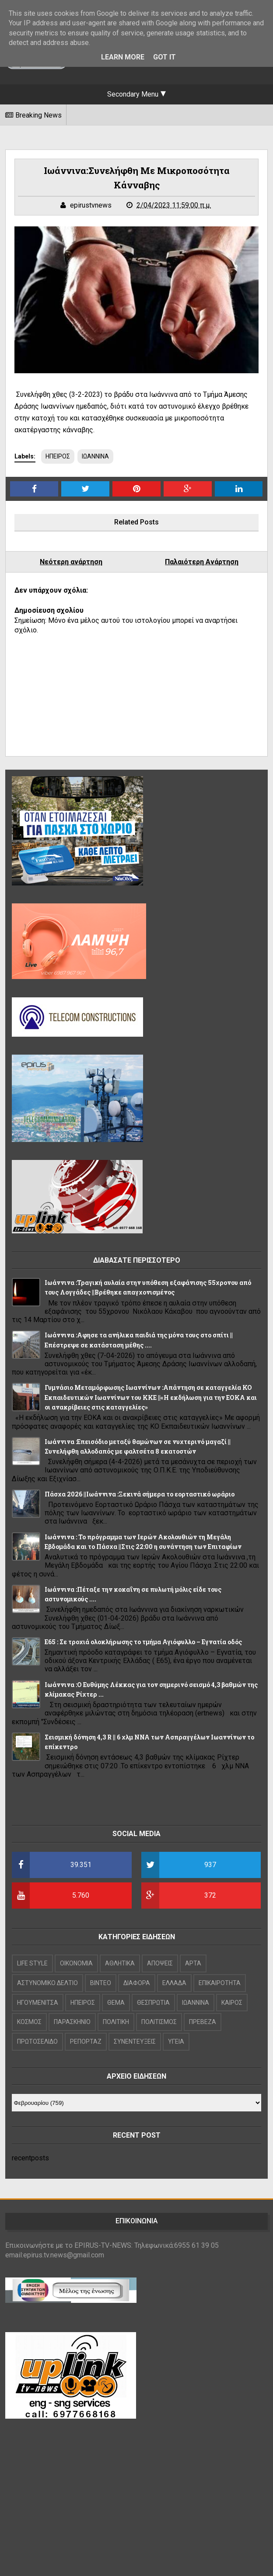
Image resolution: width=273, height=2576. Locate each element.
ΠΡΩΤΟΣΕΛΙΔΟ (37, 2041)
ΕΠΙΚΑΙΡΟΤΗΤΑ (220, 1982)
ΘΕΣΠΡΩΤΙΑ (153, 2002)
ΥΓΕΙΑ (176, 2041)
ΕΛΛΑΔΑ (174, 1982)
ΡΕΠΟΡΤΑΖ (86, 2041)
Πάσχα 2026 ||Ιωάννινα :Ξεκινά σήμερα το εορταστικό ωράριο (139, 1494)
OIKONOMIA (76, 1963)
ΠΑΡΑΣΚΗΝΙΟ (72, 2021)
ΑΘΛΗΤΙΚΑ (120, 1963)
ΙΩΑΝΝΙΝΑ (95, 456)
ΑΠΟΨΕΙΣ (160, 1963)
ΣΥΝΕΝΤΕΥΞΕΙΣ (135, 2041)
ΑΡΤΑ (193, 1963)
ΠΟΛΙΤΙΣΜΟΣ (159, 2021)
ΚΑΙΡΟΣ (231, 2002)
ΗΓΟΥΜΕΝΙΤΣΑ (37, 2002)
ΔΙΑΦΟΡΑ (136, 1982)
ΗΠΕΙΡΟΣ (58, 456)
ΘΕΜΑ (116, 2002)
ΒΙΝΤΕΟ (100, 1982)
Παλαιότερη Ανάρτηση (201, 562)
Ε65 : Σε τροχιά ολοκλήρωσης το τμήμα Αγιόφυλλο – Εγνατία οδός (143, 1642)
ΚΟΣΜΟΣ (29, 2021)
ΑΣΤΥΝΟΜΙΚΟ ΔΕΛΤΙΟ (47, 1982)
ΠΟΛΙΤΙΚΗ (116, 2021)
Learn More (122, 57)
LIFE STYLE (32, 1963)
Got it (164, 57)
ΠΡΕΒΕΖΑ (202, 2021)
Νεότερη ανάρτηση (71, 562)
